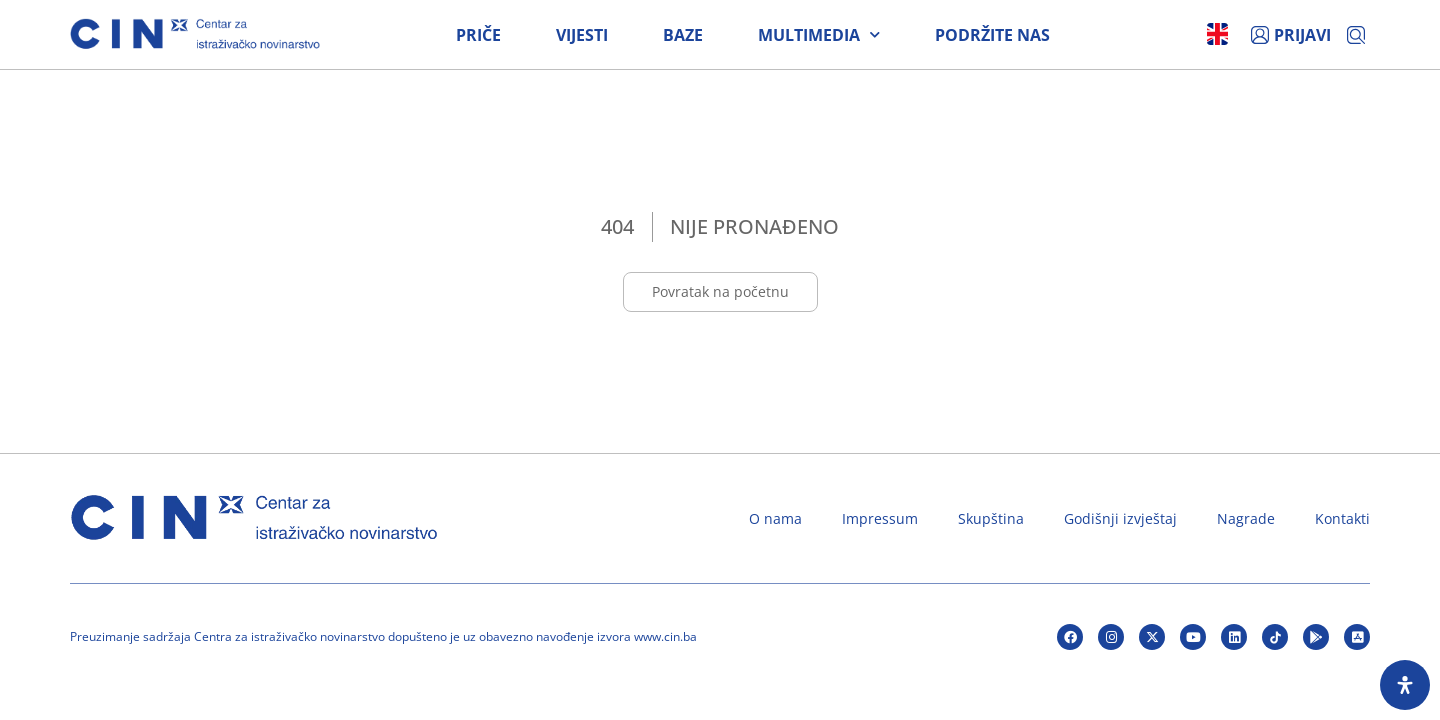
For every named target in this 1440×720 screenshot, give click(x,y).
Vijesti (582, 35)
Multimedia (819, 35)
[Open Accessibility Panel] (1405, 685)
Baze (683, 35)
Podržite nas (992, 35)
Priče (478, 35)
